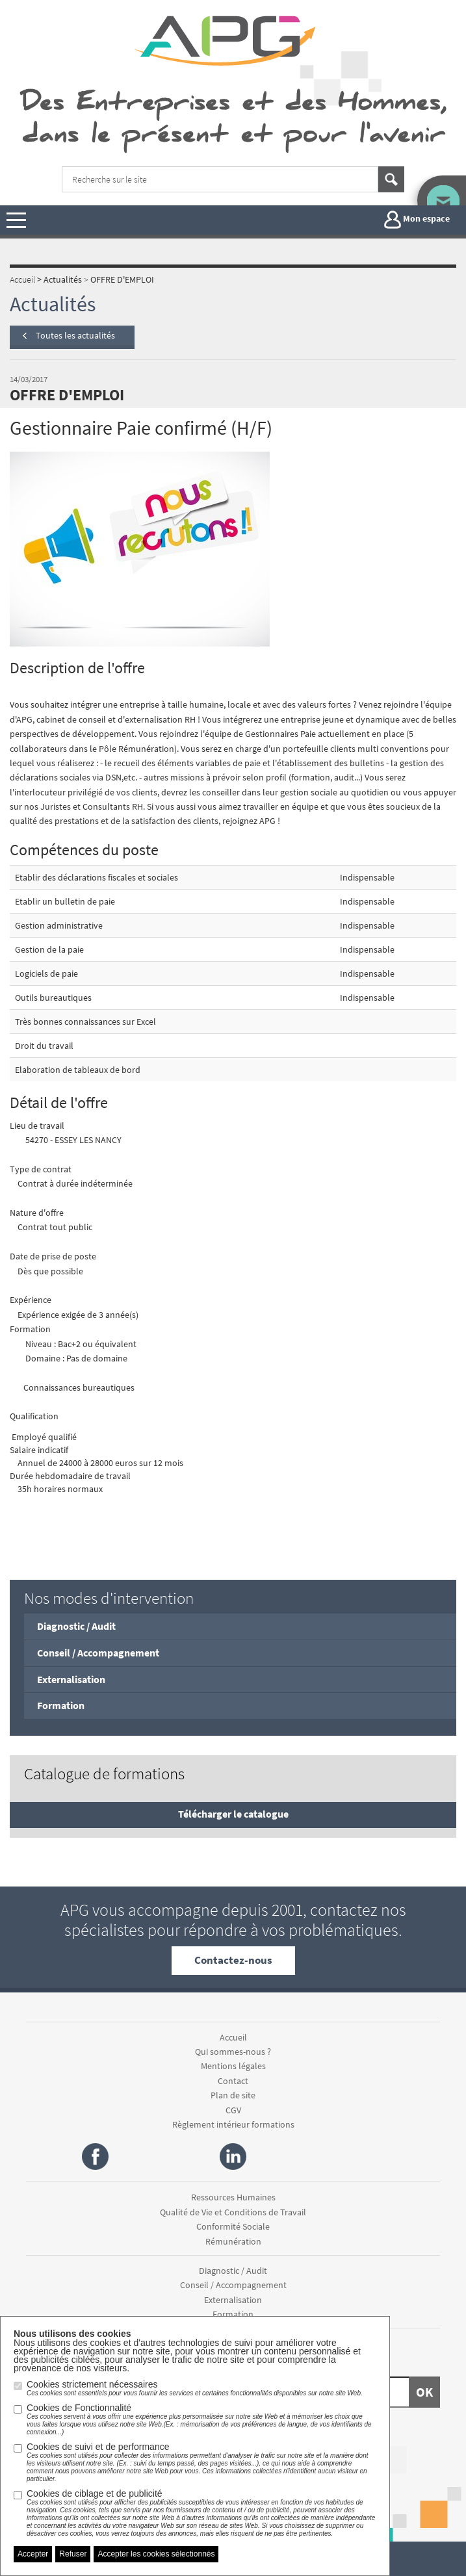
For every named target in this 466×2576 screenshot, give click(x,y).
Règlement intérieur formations (233, 2124)
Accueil (233, 2037)
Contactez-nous (233, 1960)
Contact (233, 2081)
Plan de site (233, 2095)
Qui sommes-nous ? (233, 2051)
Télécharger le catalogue (233, 1813)
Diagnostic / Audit (76, 1625)
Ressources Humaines (233, 2197)
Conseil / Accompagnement (98, 1652)
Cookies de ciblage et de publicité (201, 2513)
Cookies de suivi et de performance (201, 2462)
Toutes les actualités (75, 335)
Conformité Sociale (233, 2226)
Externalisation (71, 1679)
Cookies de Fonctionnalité (201, 2419)
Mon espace (417, 220)
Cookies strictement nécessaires (195, 2388)
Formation (60, 1705)
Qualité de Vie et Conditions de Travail (233, 2212)
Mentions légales (233, 2066)
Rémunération (233, 2241)
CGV (233, 2110)
